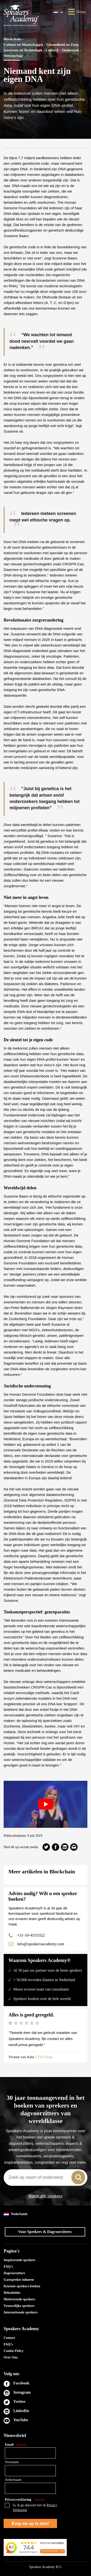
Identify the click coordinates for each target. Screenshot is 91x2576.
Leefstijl (52, 50)
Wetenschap (13, 56)
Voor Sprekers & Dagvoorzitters (45, 2232)
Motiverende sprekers (19, 2299)
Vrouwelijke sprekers (19, 2306)
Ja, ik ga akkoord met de (35, 2507)
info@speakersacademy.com (40, 1944)
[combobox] (45, 2177)
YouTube (20, 2420)
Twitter (19, 2401)
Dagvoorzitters (14, 2273)
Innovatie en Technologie (23, 50)
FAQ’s (8, 2266)
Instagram (22, 2392)
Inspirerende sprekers (19, 2260)
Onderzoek (70, 50)
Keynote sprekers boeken (22, 2286)
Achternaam (13, 2480)
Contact (9, 2338)
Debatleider (12, 2293)
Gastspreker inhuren (19, 2279)
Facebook (21, 2383)
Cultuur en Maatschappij (23, 45)
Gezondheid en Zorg (62, 45)
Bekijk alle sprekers (45, 2196)
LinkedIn (21, 2411)
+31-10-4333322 (31, 1935)
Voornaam (12, 2462)
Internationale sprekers (21, 2312)
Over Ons (11, 2357)
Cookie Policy (14, 2351)
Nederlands (15, 2214)
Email (15, 2445)
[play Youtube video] (45, 1804)
